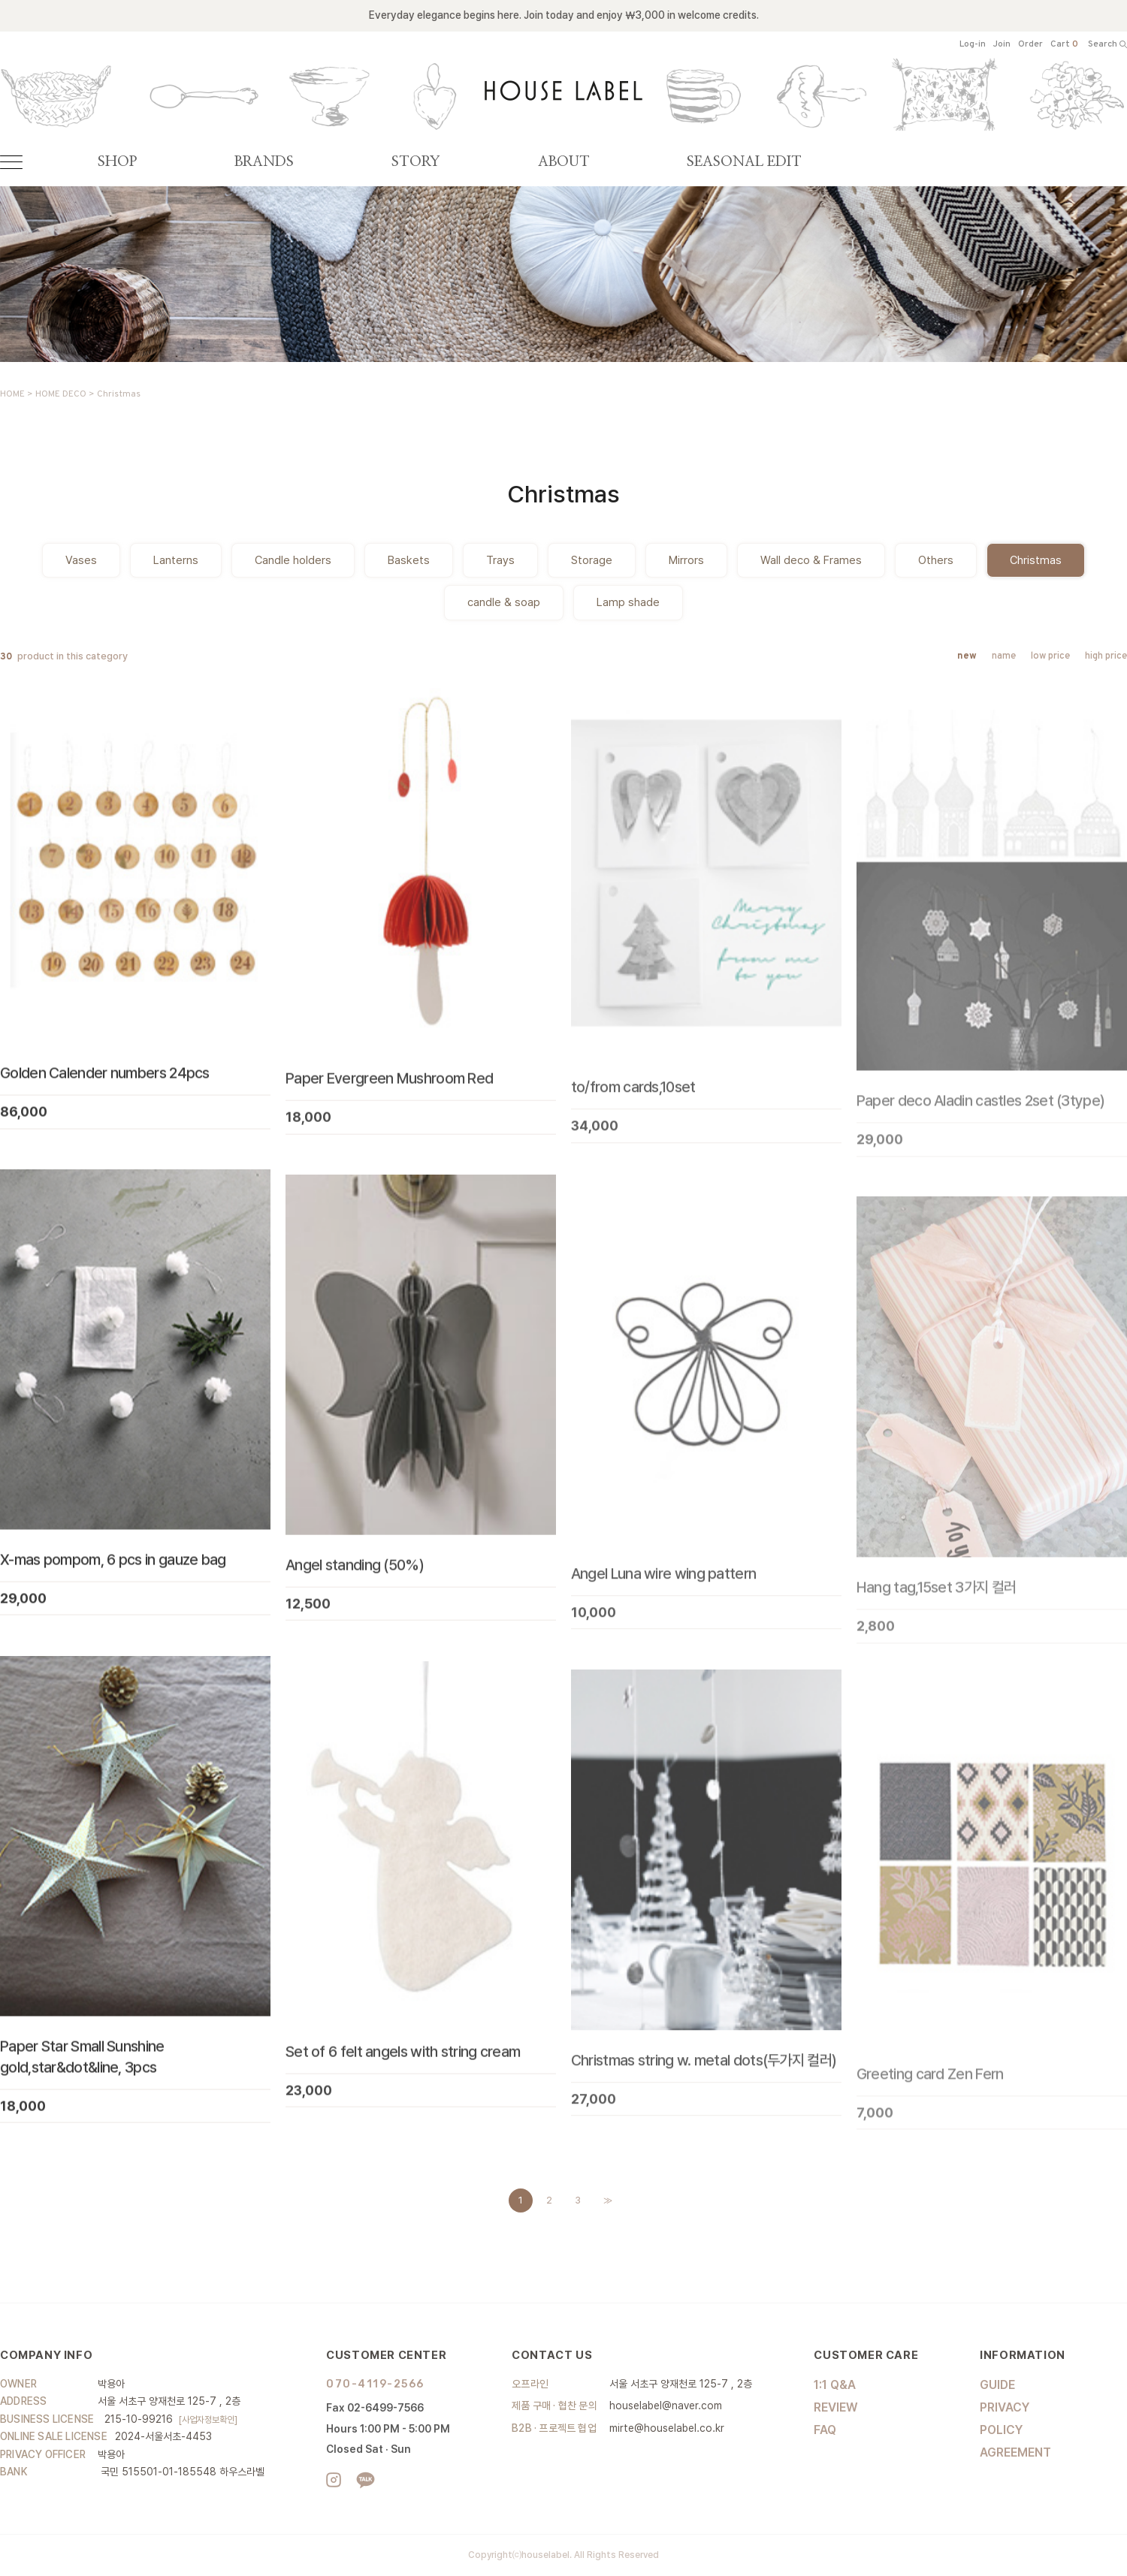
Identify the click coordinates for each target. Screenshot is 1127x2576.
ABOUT (564, 162)
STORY (415, 162)
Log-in (972, 44)
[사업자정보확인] (208, 2420)
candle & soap (503, 602)
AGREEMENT (1015, 2452)
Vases (81, 560)
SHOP (117, 162)
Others (935, 560)
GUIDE (997, 2385)
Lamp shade (628, 602)
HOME (12, 394)
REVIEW (836, 2407)
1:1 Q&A (835, 2385)
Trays (500, 560)
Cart (1064, 44)
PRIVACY (1004, 2407)
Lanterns (175, 560)
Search (1107, 44)
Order (1030, 44)
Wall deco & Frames (811, 560)
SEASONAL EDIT (744, 162)
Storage (591, 560)
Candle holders (293, 560)
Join (1002, 44)
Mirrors (686, 560)
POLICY (1001, 2430)
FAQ (825, 2430)
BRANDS (264, 162)
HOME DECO (60, 394)
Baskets (409, 560)
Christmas (118, 394)
